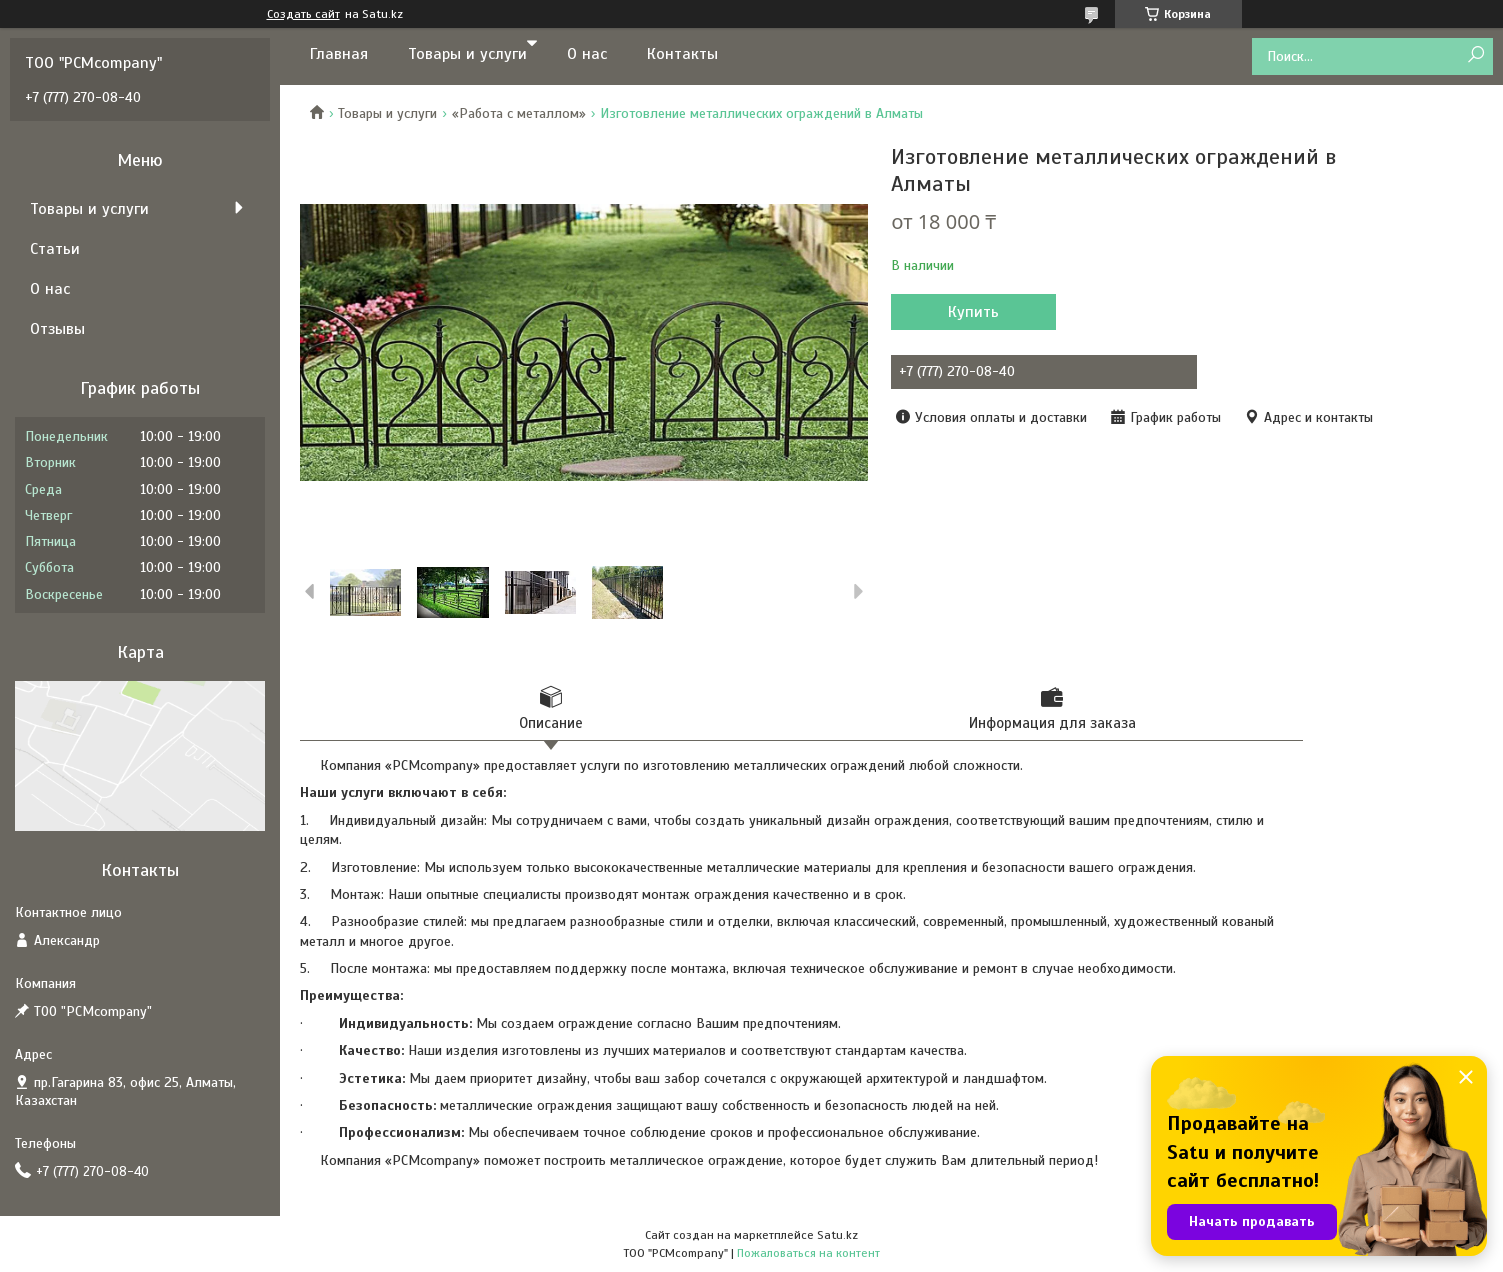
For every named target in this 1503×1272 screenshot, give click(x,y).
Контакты (682, 54)
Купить (973, 312)
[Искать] (1475, 55)
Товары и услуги (467, 54)
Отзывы (57, 329)
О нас (587, 54)
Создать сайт (303, 14)
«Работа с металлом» (519, 113)
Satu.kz (837, 1235)
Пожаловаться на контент (808, 1253)
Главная (339, 54)
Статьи (55, 249)
